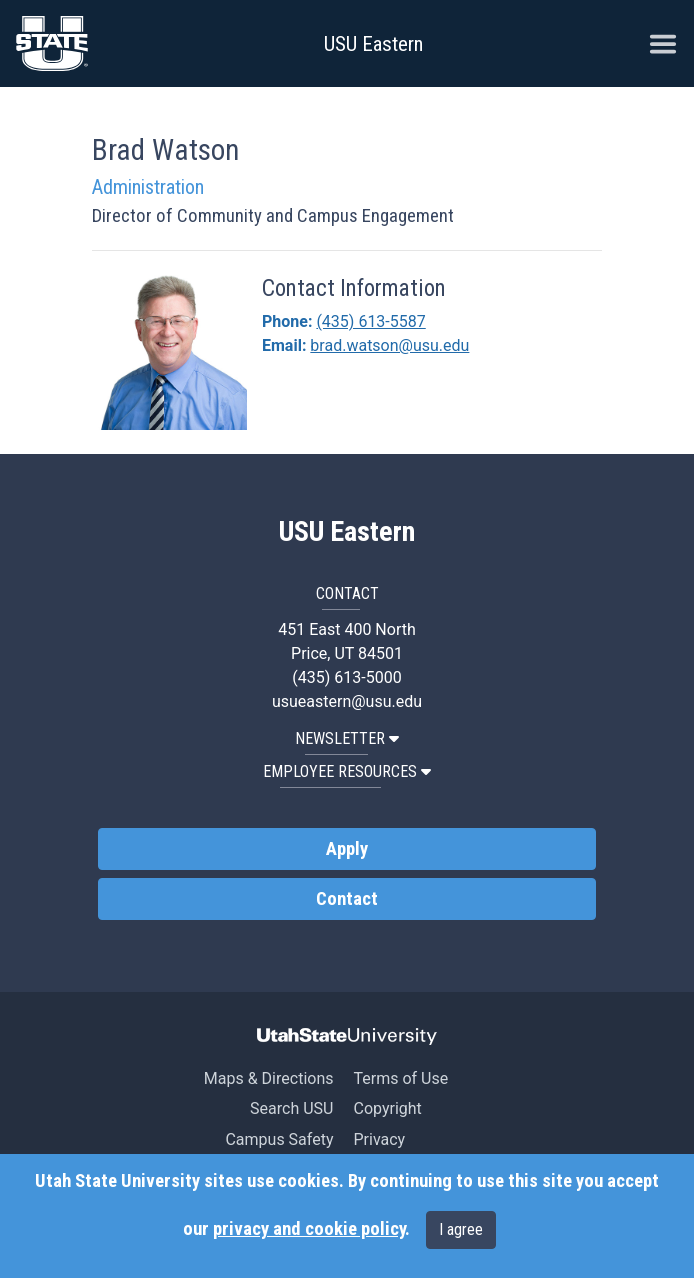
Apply (347, 849)
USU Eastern (373, 44)
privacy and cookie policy (309, 1229)
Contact (347, 899)
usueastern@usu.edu (347, 701)
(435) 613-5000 (346, 677)
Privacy (379, 1139)
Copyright (387, 1108)
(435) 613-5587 (370, 321)
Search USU (291, 1108)
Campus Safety (279, 1139)
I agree (461, 1229)
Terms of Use (400, 1078)
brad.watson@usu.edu (389, 345)
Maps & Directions (269, 1078)
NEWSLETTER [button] (347, 738)
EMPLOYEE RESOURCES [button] (347, 771)
